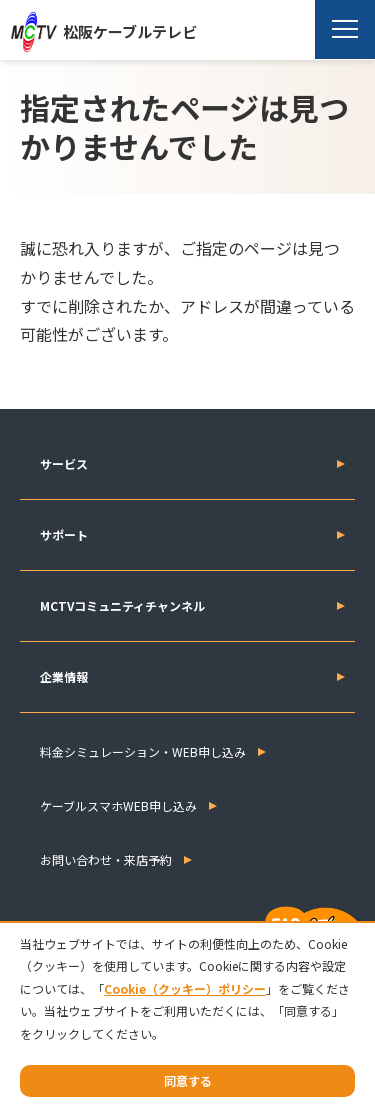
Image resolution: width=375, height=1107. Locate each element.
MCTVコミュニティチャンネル (122, 605)
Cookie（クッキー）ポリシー (185, 988)
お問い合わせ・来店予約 (106, 859)
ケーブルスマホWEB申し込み (118, 805)
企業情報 (64, 676)
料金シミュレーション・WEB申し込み (143, 751)
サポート (64, 534)
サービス (64, 463)
